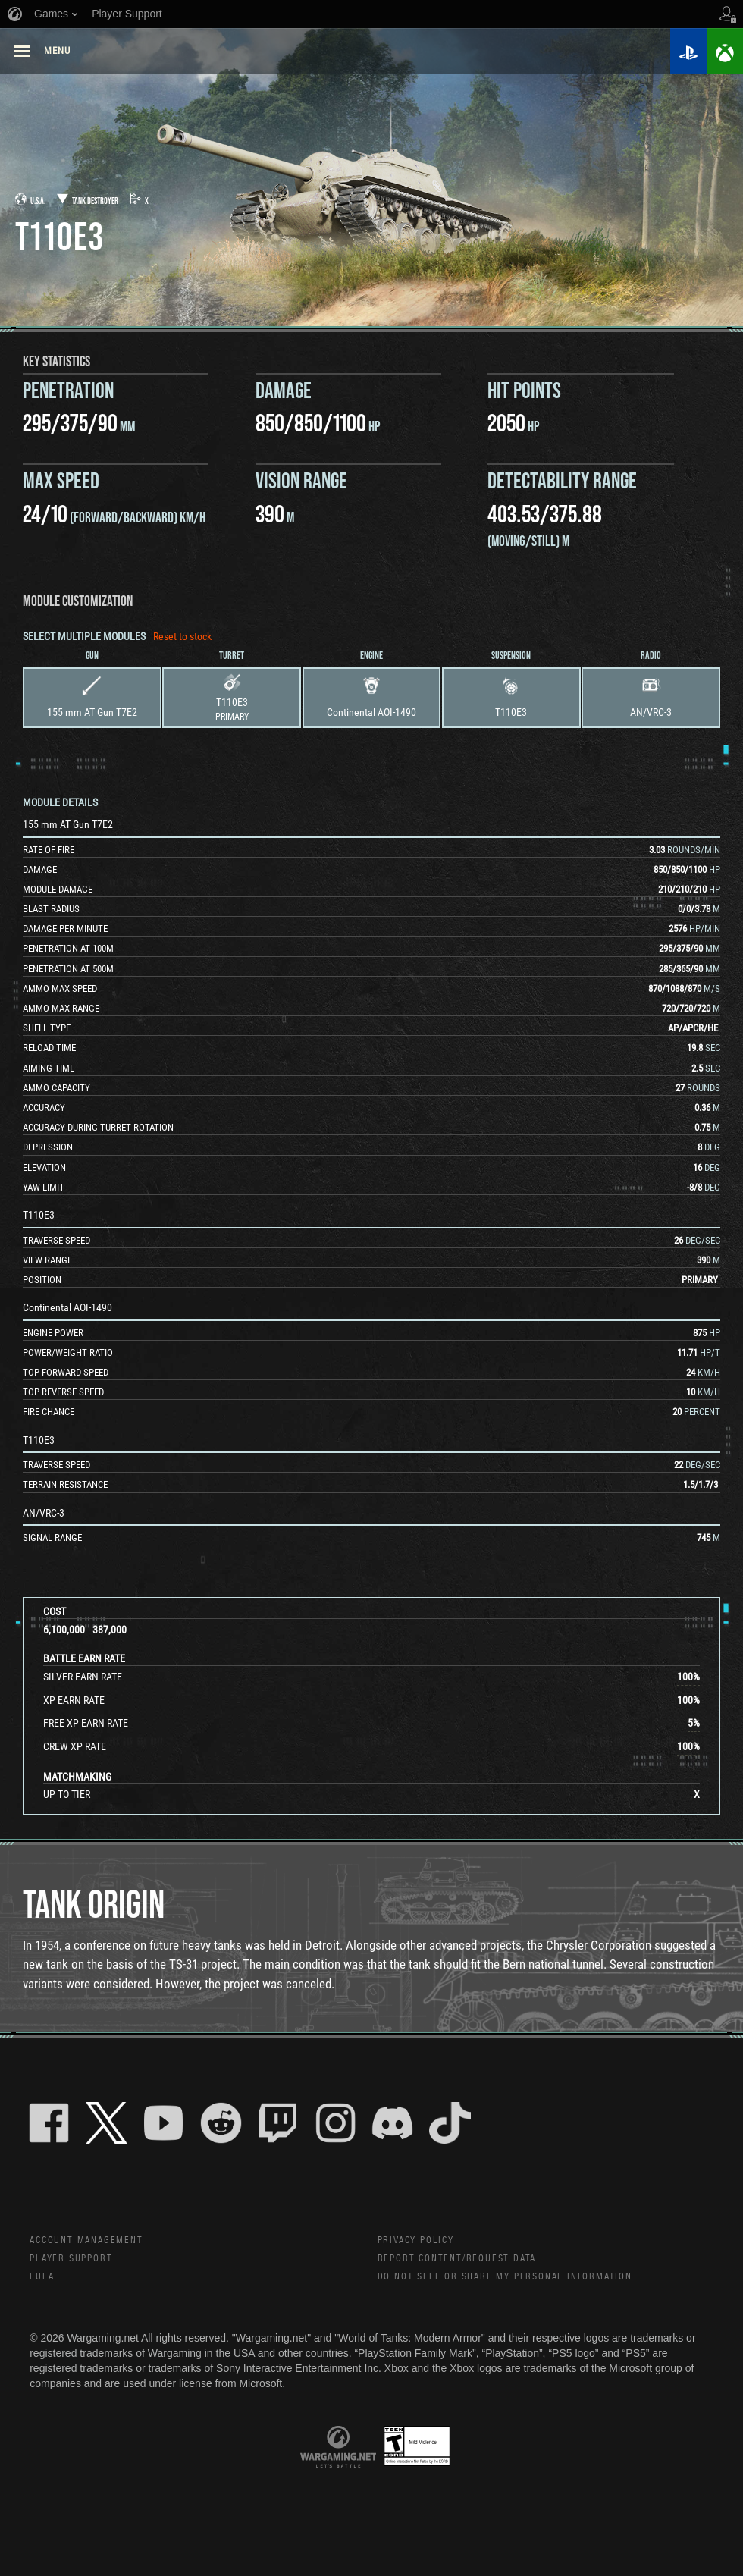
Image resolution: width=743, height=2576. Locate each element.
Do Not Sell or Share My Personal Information (522, 2282)
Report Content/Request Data (470, 2262)
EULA (43, 2282)
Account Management (95, 2241)
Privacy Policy (421, 2241)
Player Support (77, 2262)
